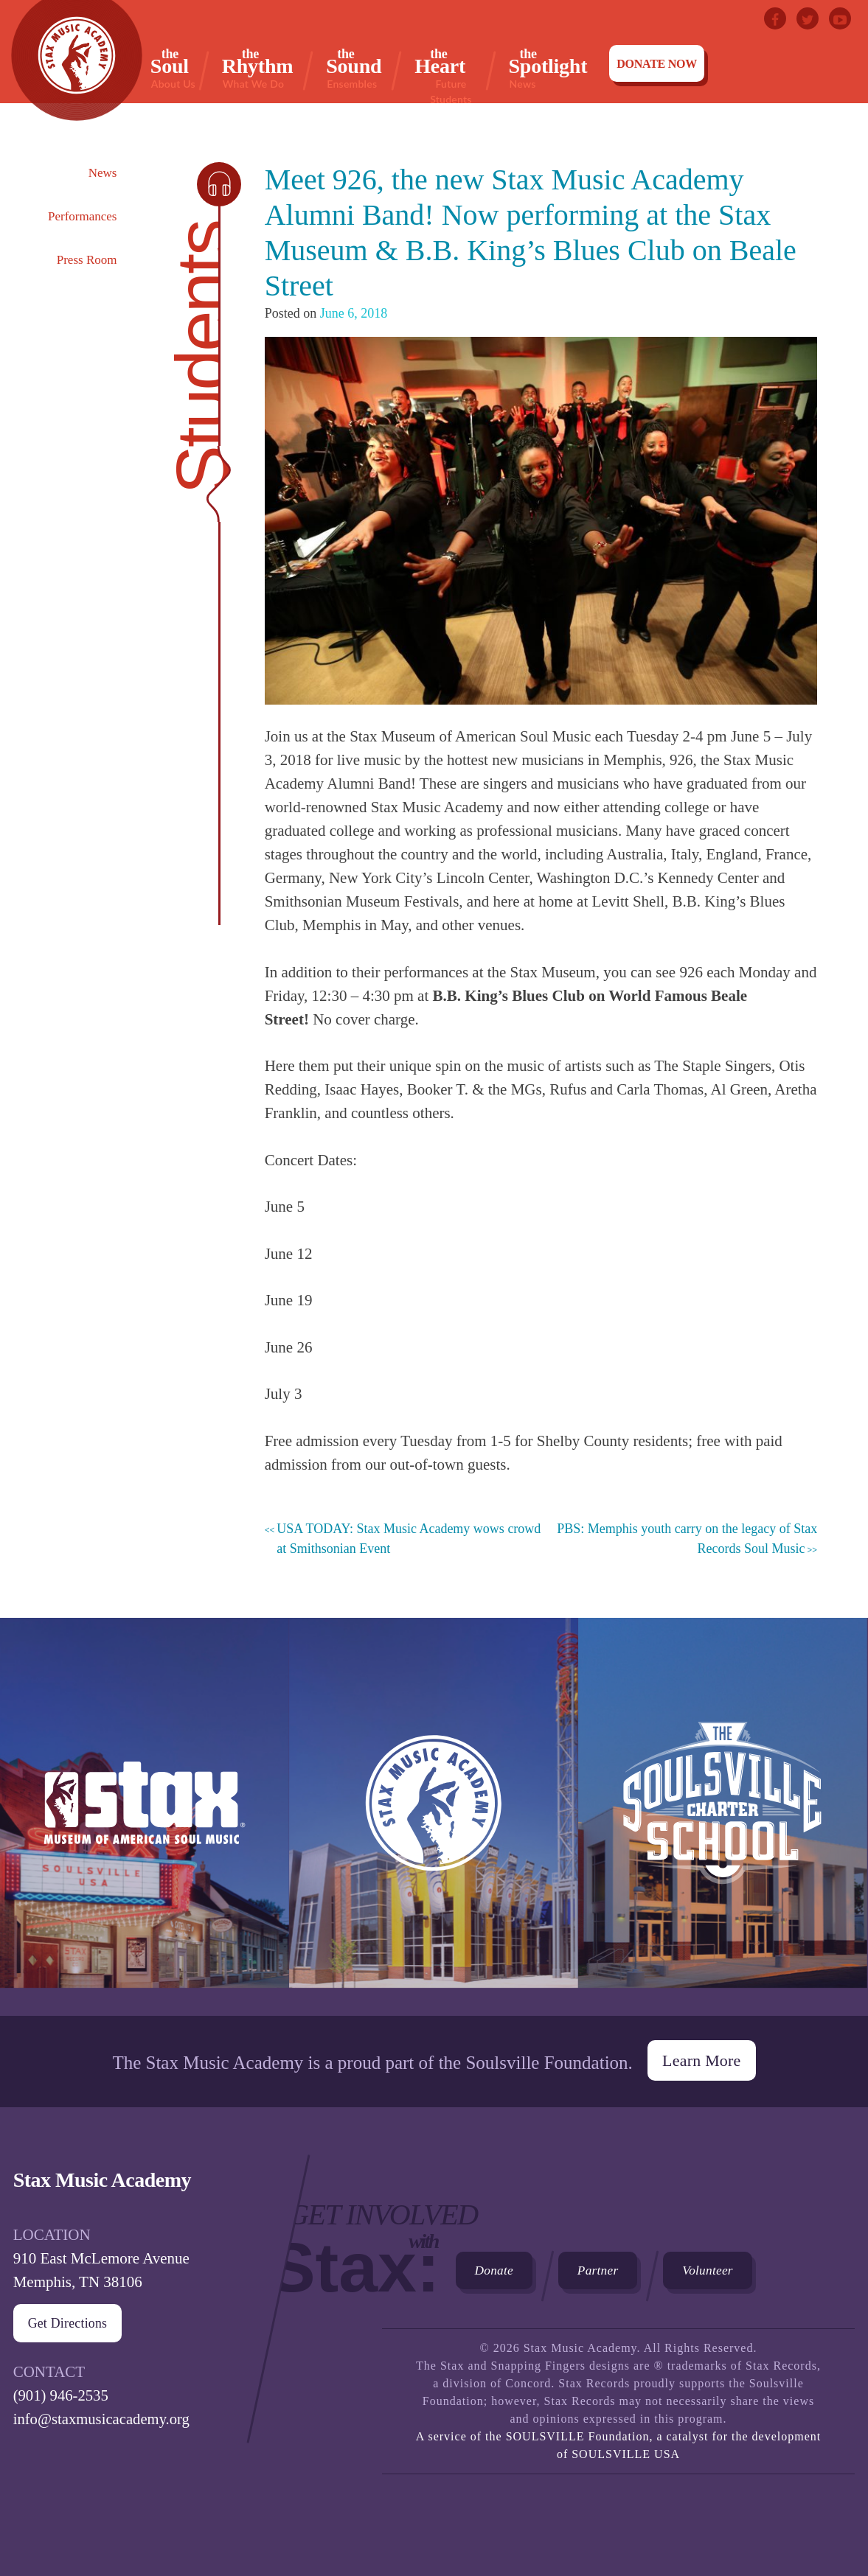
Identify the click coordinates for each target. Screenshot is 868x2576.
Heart (450, 68)
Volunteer (719, 2268)
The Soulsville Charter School (722, 1817)
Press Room (87, 260)
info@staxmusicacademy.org (102, 2416)
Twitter (807, 18)
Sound (353, 67)
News (102, 173)
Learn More (701, 2057)
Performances (82, 216)
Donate (496, 2268)
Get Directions (68, 2320)
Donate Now (657, 63)
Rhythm (258, 67)
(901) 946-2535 (61, 2392)
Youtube (840, 18)
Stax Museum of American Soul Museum (144, 1817)
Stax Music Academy (433, 1817)
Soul (172, 67)
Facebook (775, 18)
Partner (604, 2268)
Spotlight (548, 67)
